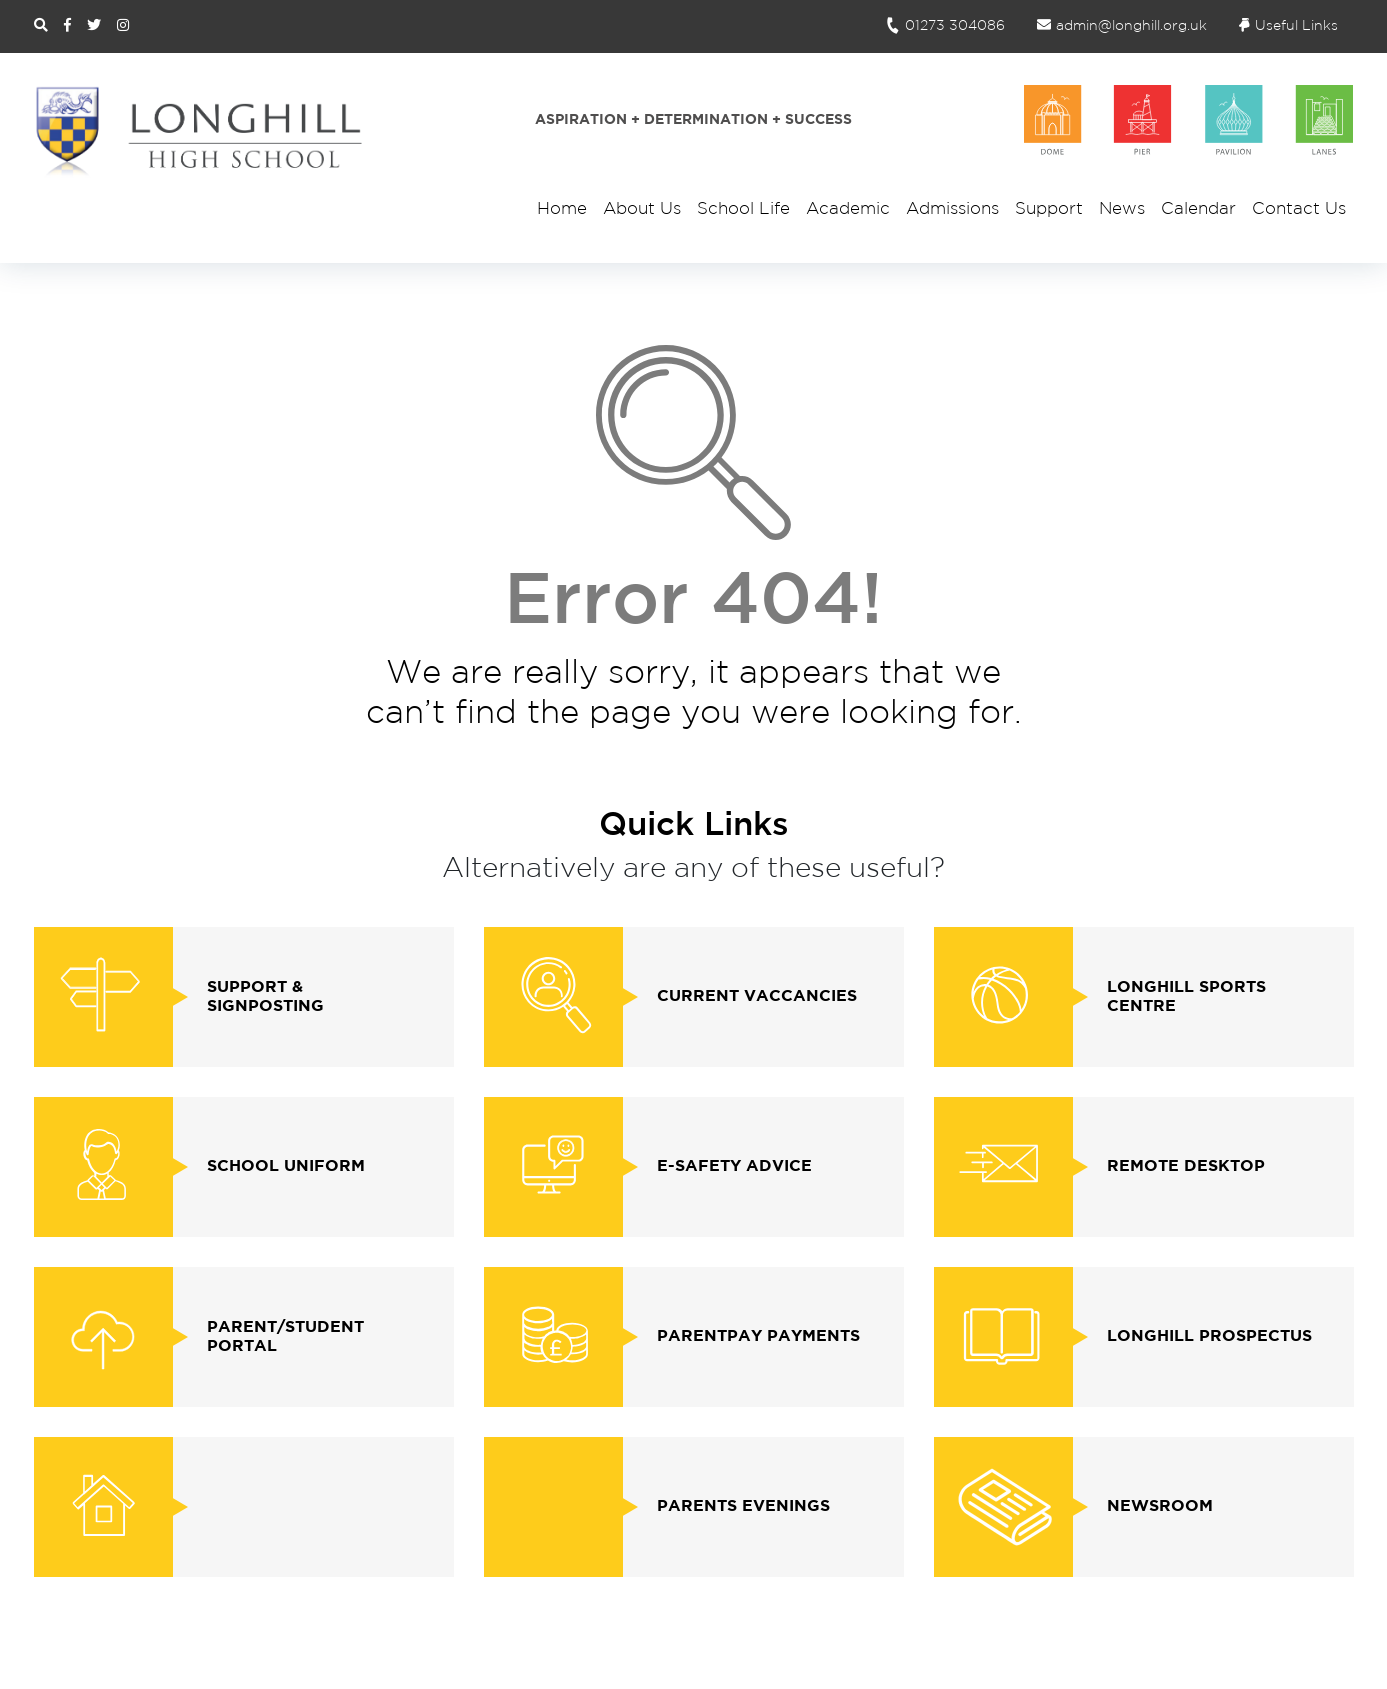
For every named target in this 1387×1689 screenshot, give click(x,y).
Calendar (1198, 209)
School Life (743, 209)
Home (562, 209)
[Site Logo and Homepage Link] (199, 131)
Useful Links (1288, 25)
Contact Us (1299, 209)
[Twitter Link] (94, 26)
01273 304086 (944, 25)
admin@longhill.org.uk (1122, 25)
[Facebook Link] (67, 26)
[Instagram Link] (123, 26)
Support (1049, 209)
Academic (848, 209)
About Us (642, 209)
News (1122, 209)
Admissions (952, 209)
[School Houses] (1189, 120)
